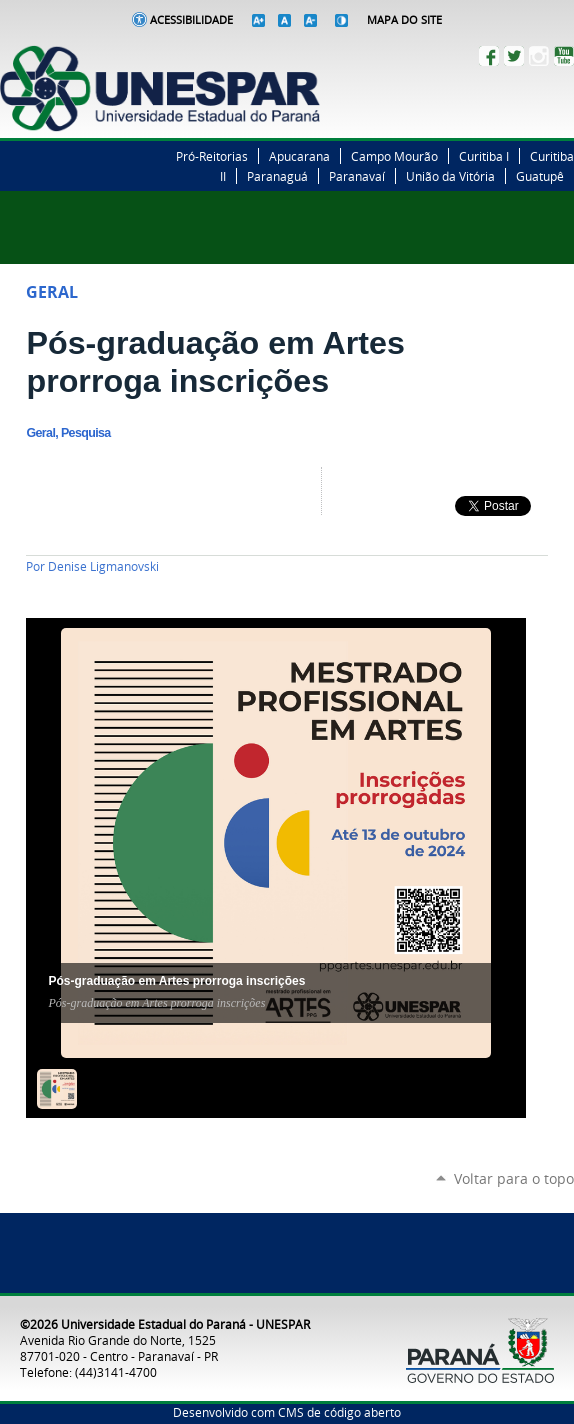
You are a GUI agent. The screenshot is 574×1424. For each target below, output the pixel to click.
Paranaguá (277, 176)
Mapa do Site (404, 20)
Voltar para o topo (514, 1178)
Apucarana (299, 156)
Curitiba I (484, 156)
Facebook (489, 56)
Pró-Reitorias (212, 156)
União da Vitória (450, 176)
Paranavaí (357, 176)
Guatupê (540, 176)
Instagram (539, 56)
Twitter (514, 56)
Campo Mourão (394, 156)
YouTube (564, 56)
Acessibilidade (191, 20)
